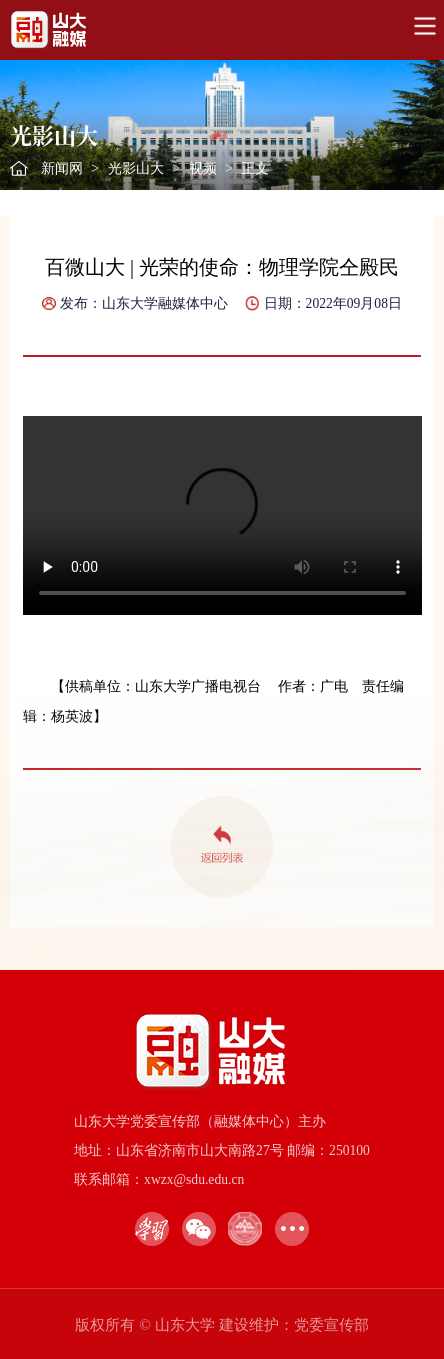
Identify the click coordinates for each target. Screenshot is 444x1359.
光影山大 (136, 168)
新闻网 (62, 168)
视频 (203, 168)
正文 (255, 168)
